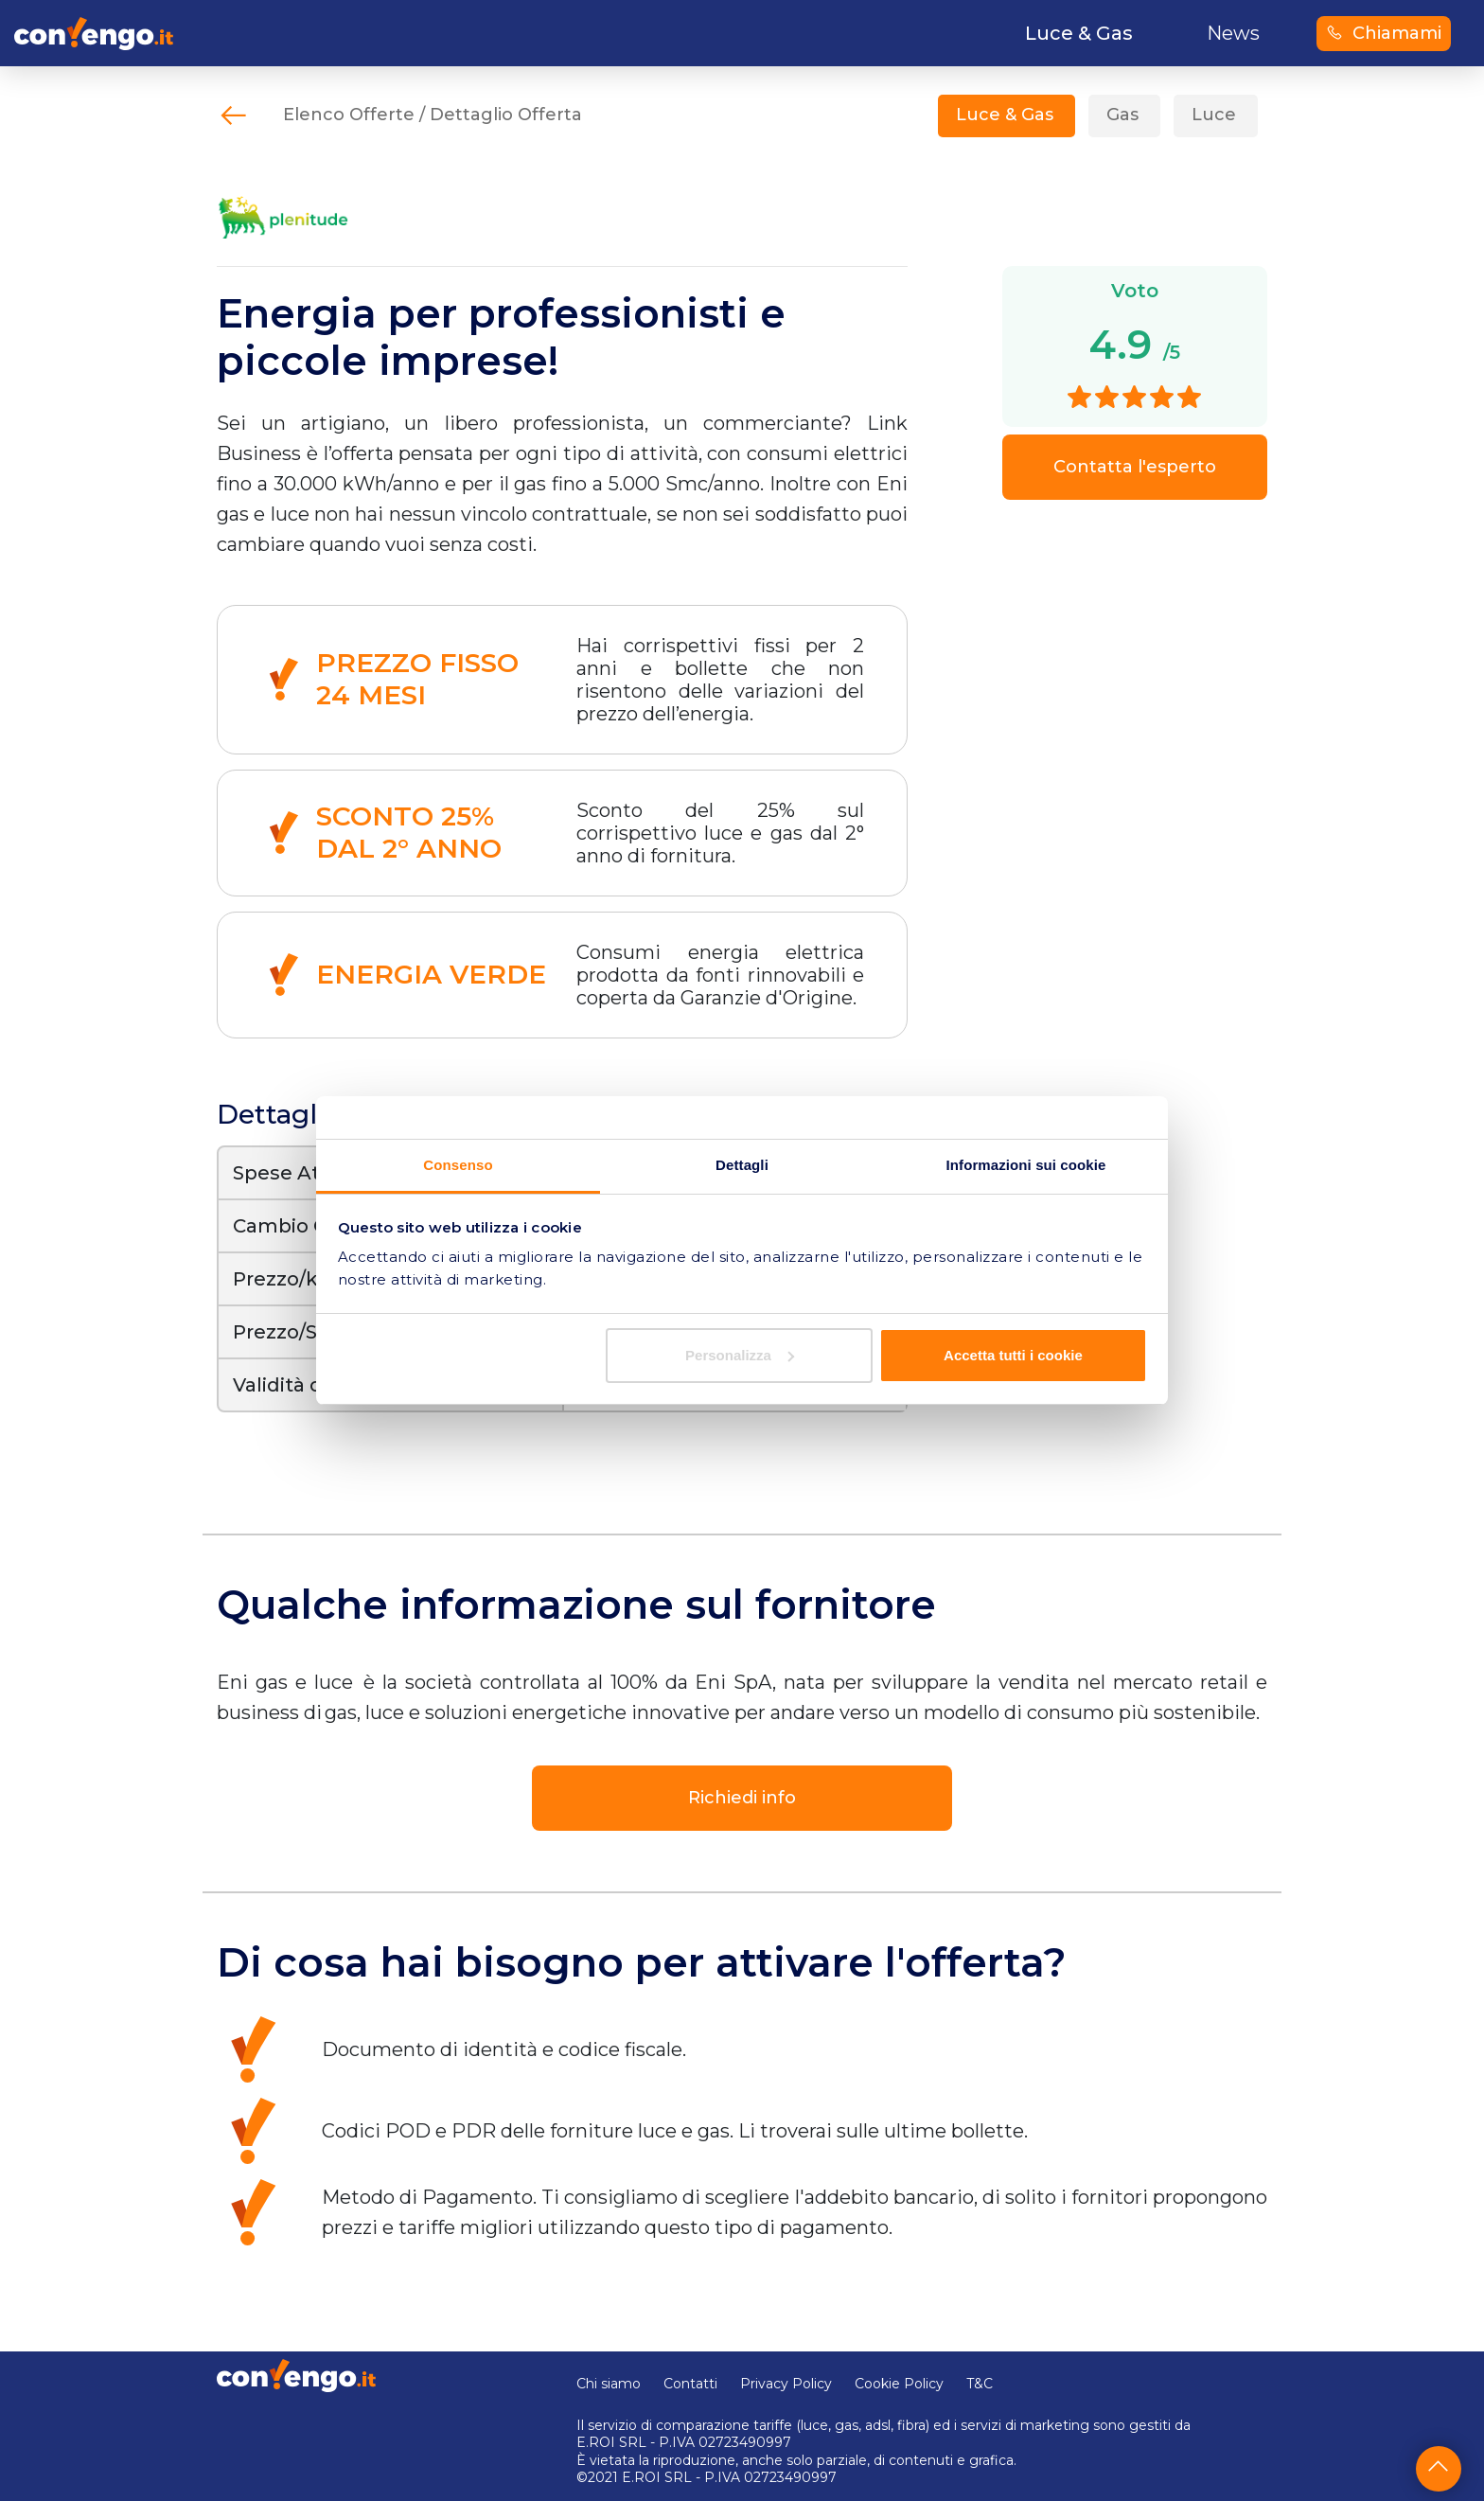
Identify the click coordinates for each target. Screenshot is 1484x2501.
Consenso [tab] (457, 1165)
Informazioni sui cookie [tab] (1026, 1165)
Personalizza (739, 1355)
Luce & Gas (1004, 114)
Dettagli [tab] (742, 1165)
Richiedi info (742, 1797)
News (1233, 33)
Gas (1122, 114)
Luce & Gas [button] (1079, 33)
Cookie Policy (899, 2383)
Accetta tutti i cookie (1013, 1355)
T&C (979, 2383)
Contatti (690, 2383)
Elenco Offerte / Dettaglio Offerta (432, 114)
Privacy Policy (786, 2383)
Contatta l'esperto (1134, 466)
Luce (1214, 114)
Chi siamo (608, 2383)
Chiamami (1383, 33)
